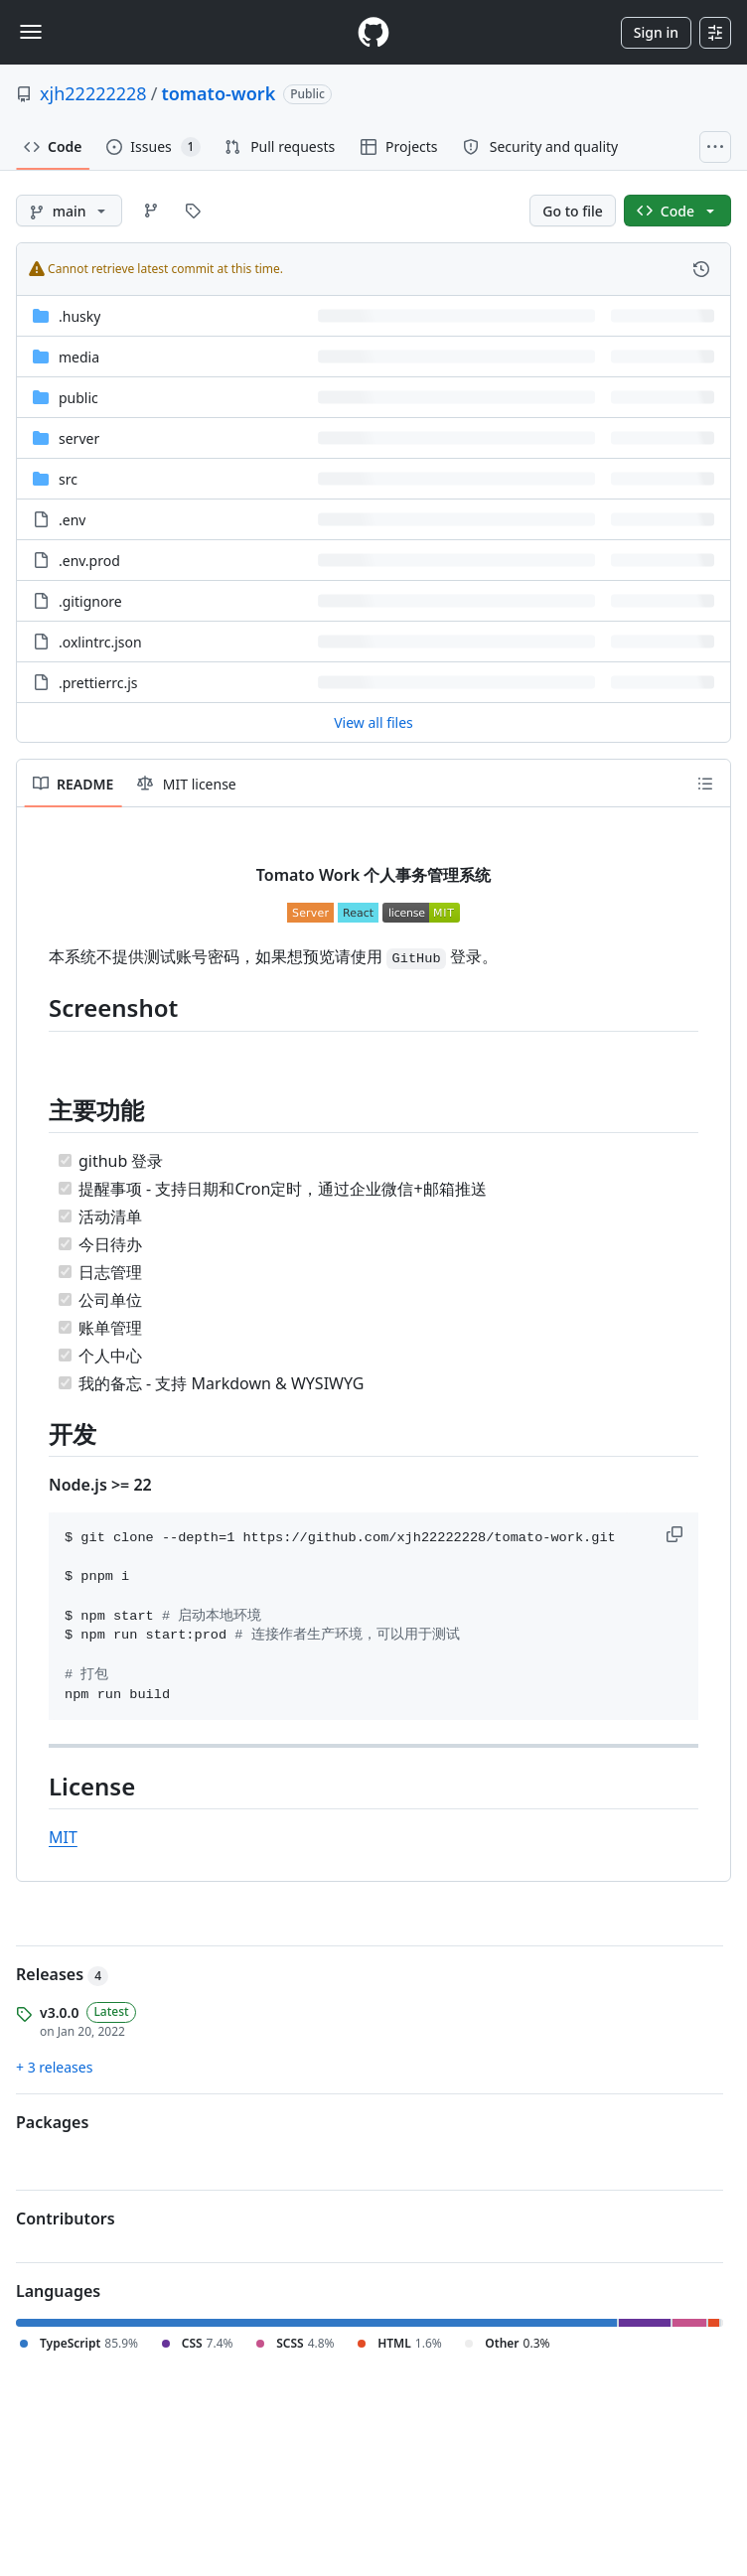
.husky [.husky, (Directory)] (79, 316)
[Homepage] (373, 32)
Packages (52, 2122)
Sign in (656, 32)
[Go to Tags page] (193, 210)
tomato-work (218, 93)
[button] (676, 1534)
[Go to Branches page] (151, 210)
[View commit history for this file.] (701, 269)
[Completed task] (65, 1160)
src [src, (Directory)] (68, 479)
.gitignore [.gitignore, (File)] (90, 601)
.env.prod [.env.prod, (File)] (89, 560)
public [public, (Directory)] (78, 397)
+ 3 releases (54, 2067)
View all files (373, 722)
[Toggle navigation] (31, 32)
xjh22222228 (93, 93)
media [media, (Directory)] (79, 357)
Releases (62, 1974)
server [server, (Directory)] (79, 438)
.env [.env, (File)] (72, 519)
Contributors (65, 2218)
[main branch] (69, 210)
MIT (63, 1837)
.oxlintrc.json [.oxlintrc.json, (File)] (100, 642)
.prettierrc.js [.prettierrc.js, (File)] (98, 682)
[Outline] (705, 783)
